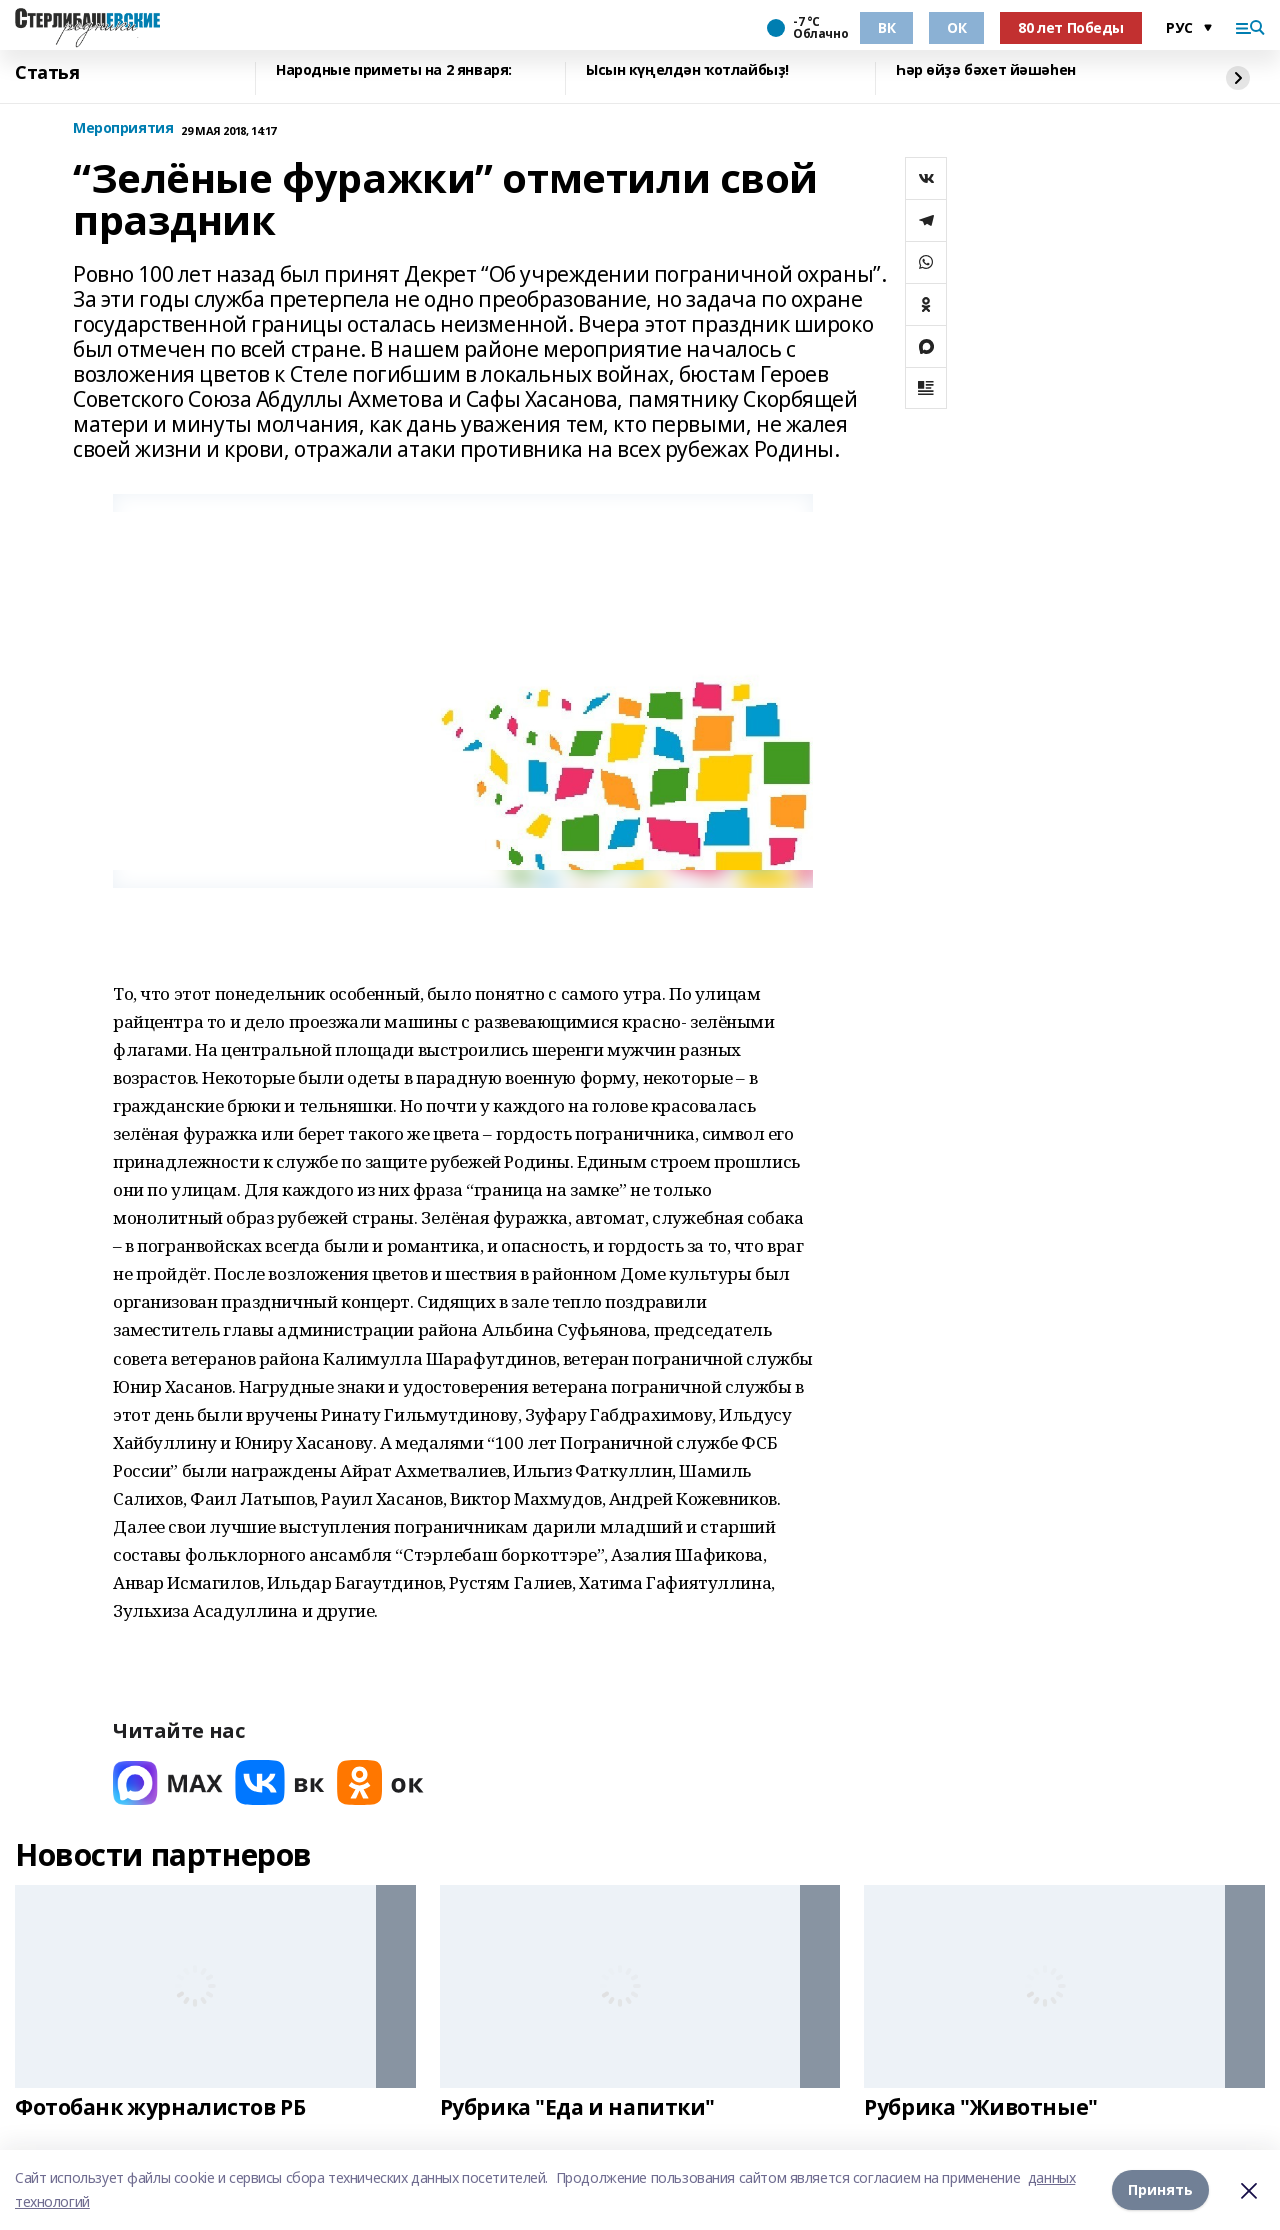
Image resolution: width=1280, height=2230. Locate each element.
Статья (47, 73)
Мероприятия (123, 128)
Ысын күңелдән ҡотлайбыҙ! (687, 70)
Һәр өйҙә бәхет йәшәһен (986, 70)
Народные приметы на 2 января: (394, 70)
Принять (1160, 2189)
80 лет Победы (1071, 27)
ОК (956, 27)
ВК (886, 27)
